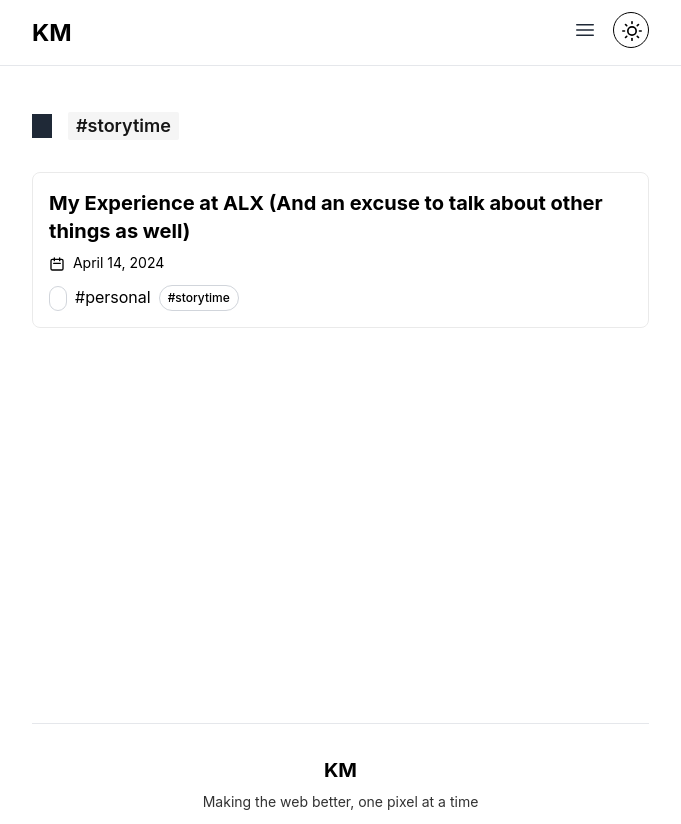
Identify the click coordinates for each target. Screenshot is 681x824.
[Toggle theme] (631, 30)
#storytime (199, 297)
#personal (113, 297)
